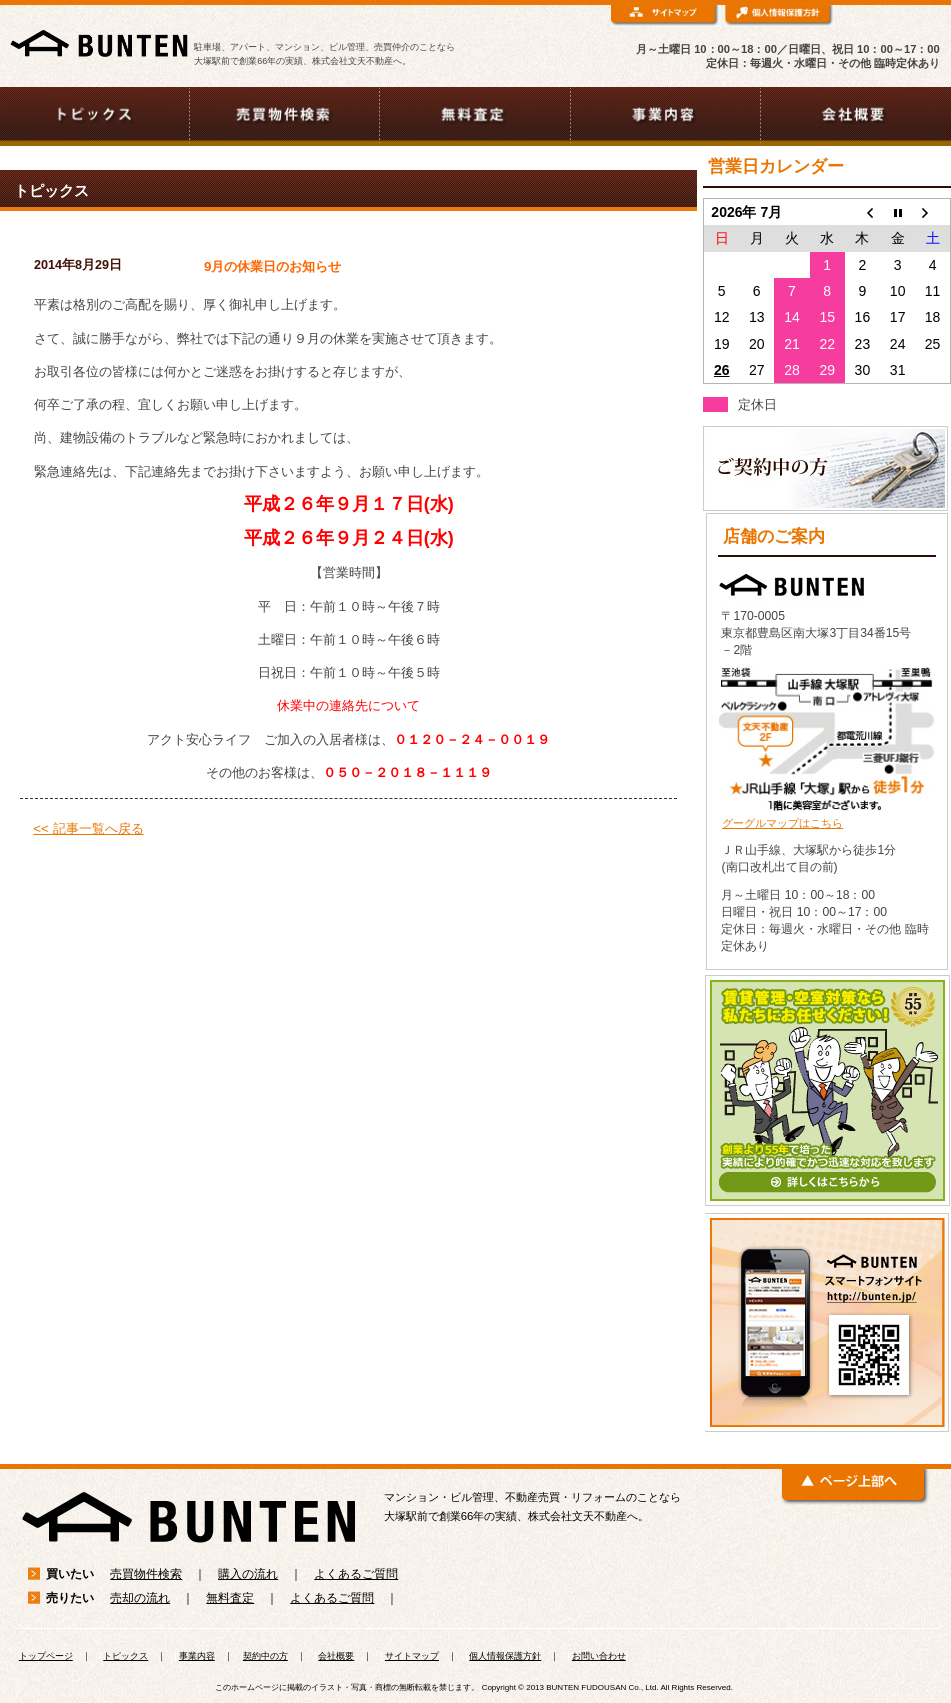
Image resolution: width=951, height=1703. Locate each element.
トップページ (46, 1656)
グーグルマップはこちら (782, 823)
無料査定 (230, 1598)
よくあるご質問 (356, 1574)
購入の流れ (248, 1574)
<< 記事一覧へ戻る (88, 828)
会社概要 (336, 1656)
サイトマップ (412, 1656)
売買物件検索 (146, 1574)
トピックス (125, 1656)
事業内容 (197, 1656)
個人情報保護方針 (505, 1656)
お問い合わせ (599, 1656)
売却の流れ (140, 1598)
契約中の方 (265, 1656)
